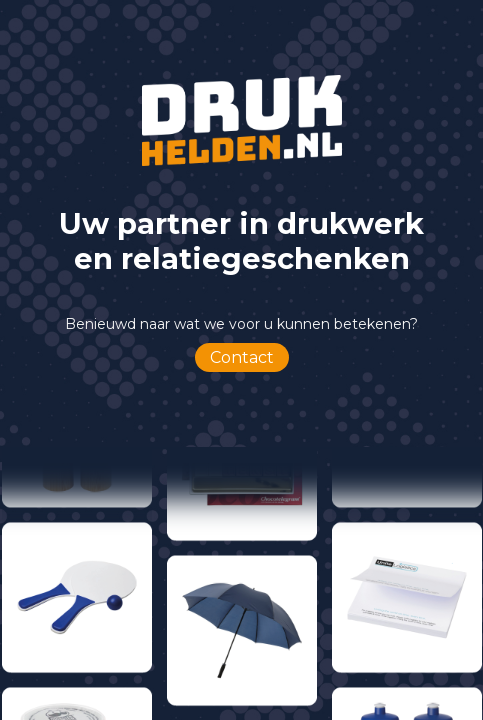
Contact (242, 357)
